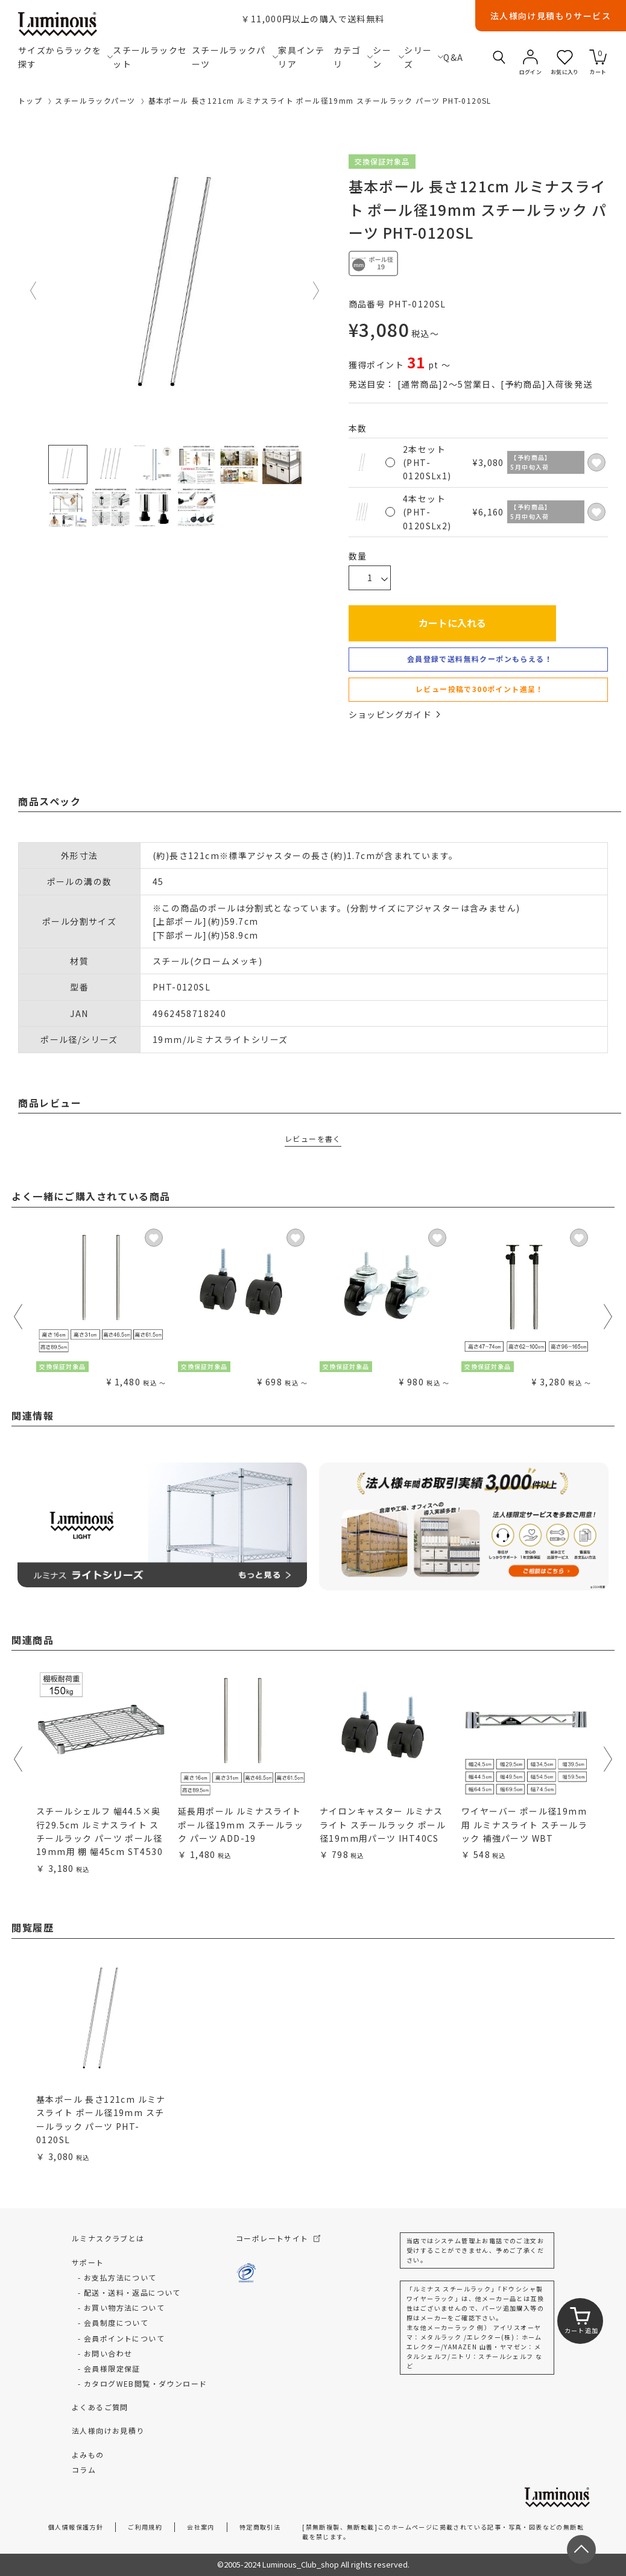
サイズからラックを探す (65, 56)
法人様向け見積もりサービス (550, 16)
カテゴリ (353, 56)
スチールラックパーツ (235, 56)
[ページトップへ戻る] (581, 2549)
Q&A (451, 57)
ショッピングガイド (394, 714)
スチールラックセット (150, 56)
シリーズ (423, 56)
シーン (388, 56)
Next (316, 291)
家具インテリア (301, 56)
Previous (33, 291)
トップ (30, 100)
